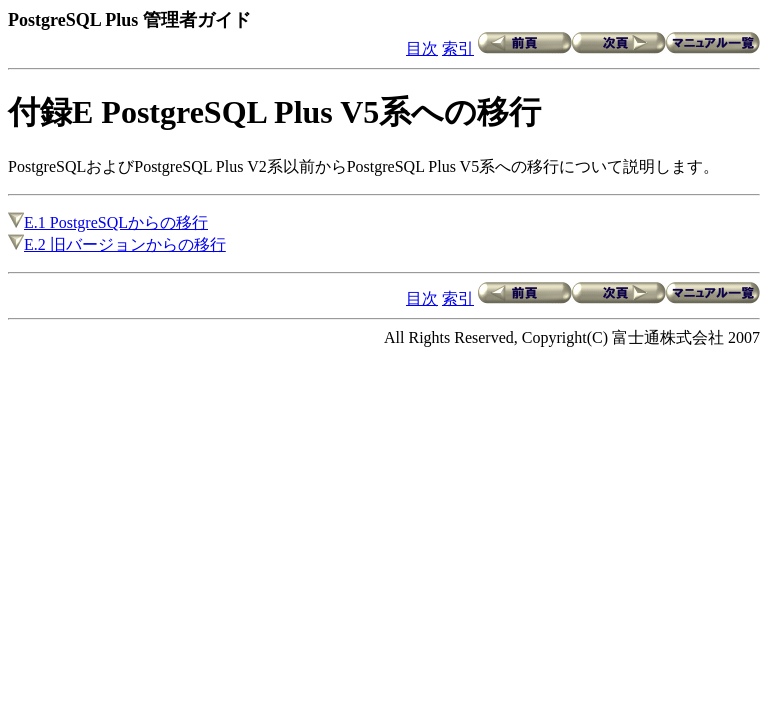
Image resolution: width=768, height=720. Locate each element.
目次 (422, 48)
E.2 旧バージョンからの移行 (117, 244)
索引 (458, 48)
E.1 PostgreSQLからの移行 (108, 222)
